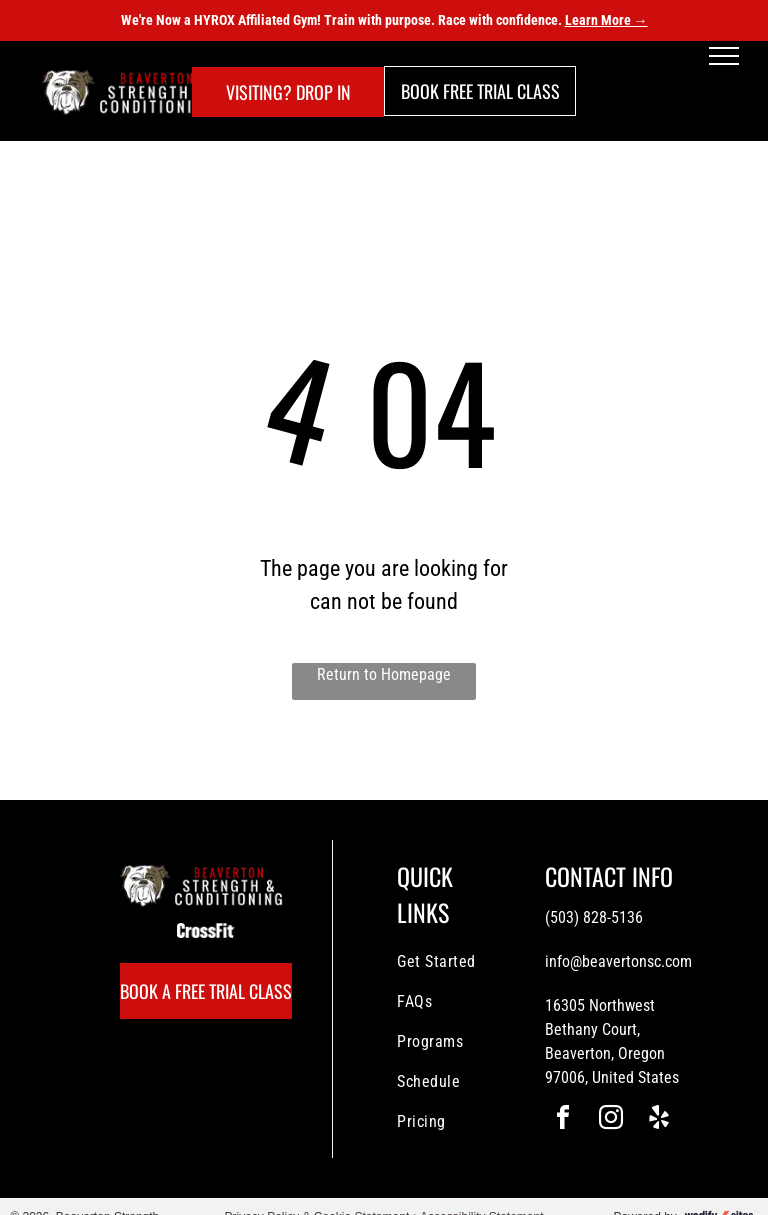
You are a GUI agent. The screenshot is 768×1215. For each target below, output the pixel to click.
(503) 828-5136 (594, 917)
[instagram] (611, 1120)
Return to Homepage (384, 674)
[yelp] (659, 1120)
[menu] (724, 56)
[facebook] (563, 1120)
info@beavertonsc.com (618, 961)
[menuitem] (469, 962)
